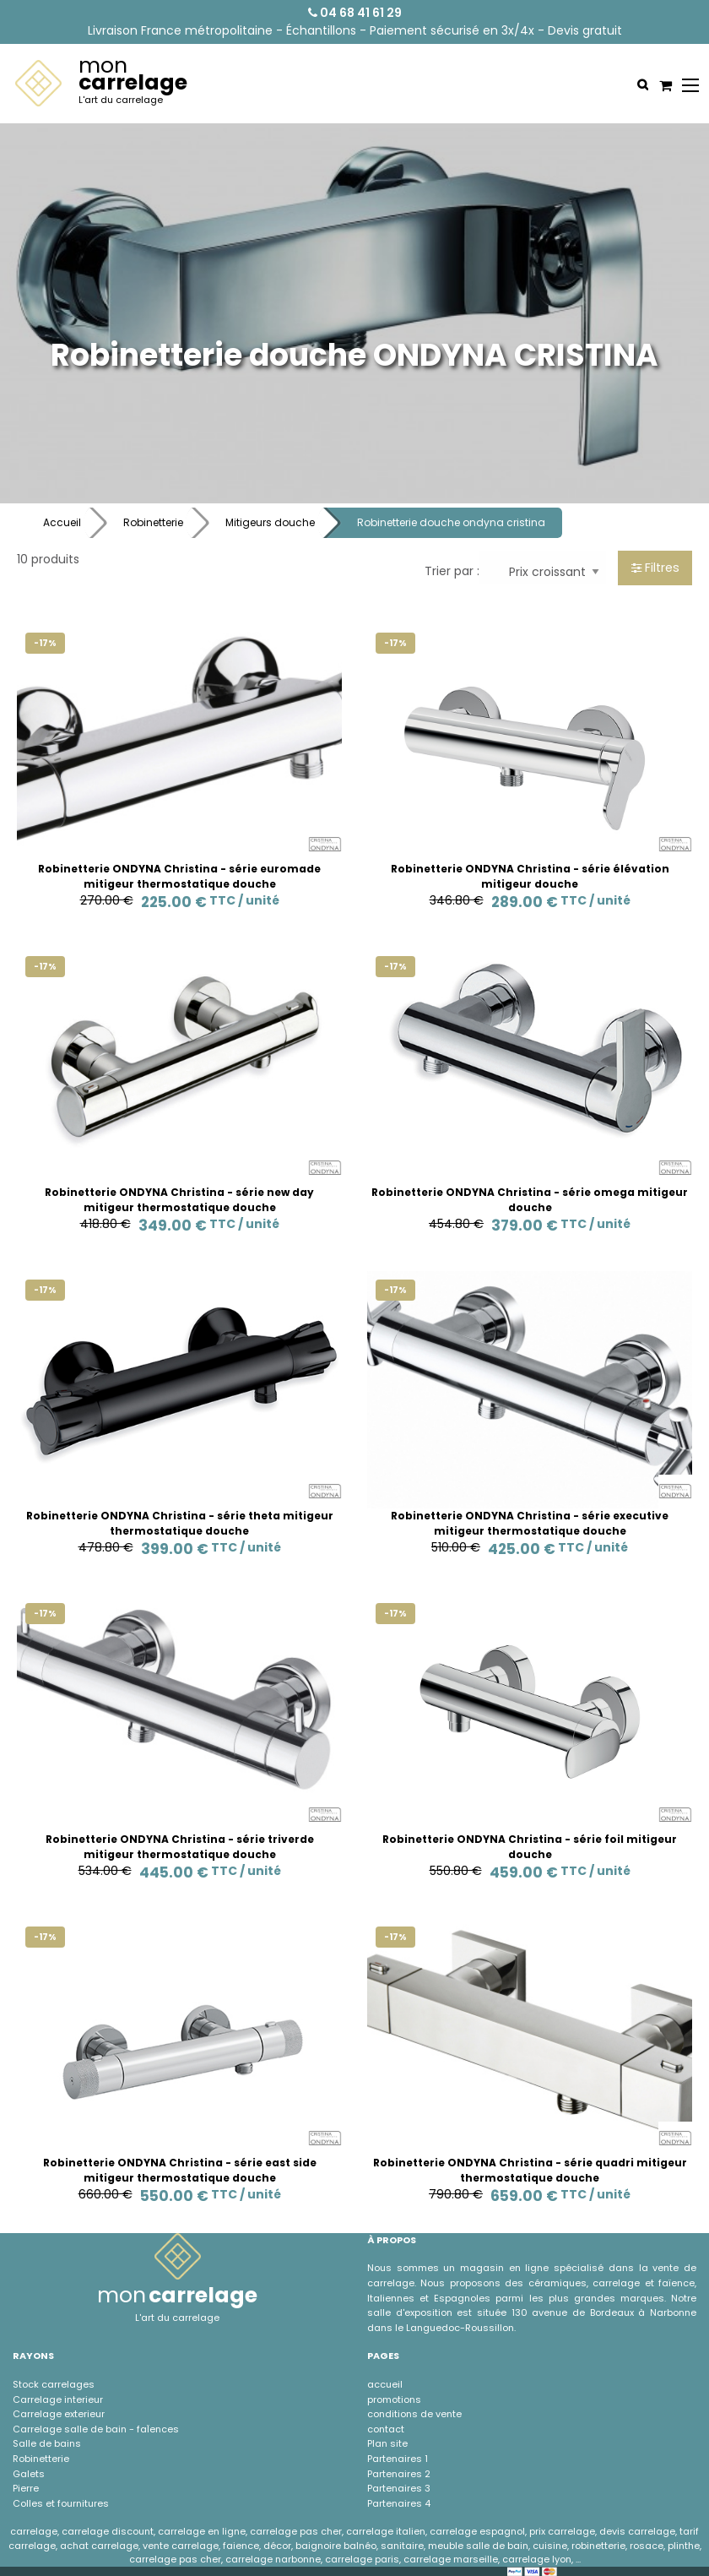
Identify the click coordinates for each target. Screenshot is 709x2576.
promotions (394, 2399)
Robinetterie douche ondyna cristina (451, 522)
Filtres (655, 567)
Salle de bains (47, 2443)
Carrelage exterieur (59, 2414)
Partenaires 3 (398, 2488)
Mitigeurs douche (270, 522)
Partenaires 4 (398, 2503)
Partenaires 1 (397, 2458)
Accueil (62, 522)
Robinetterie (153, 522)
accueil (385, 2384)
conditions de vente (414, 2414)
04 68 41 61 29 (355, 12)
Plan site (387, 2443)
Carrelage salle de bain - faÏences (96, 2429)
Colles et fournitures (61, 2503)
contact (385, 2429)
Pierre (26, 2488)
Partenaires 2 (398, 2474)
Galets (29, 2474)
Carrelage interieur (58, 2399)
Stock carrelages (54, 2384)
